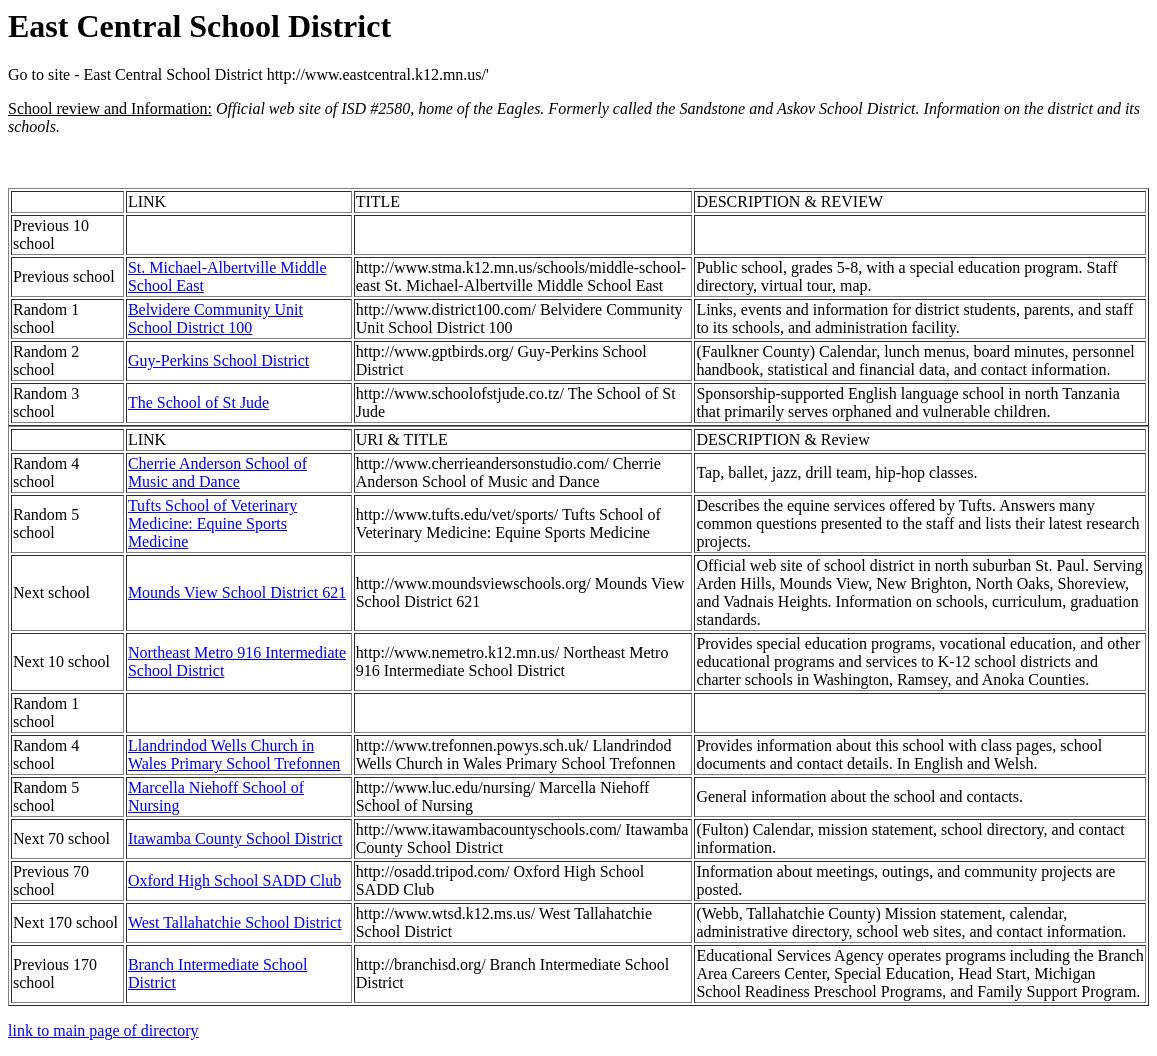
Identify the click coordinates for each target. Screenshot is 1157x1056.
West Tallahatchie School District (235, 922)
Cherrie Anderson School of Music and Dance (217, 472)
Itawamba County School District (235, 838)
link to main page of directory (103, 1030)
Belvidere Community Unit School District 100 (215, 318)
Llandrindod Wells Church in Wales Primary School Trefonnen (234, 754)
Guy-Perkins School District (218, 360)
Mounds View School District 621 (237, 592)
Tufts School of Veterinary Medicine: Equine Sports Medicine (212, 523)
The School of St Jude (198, 402)
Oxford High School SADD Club (234, 880)
